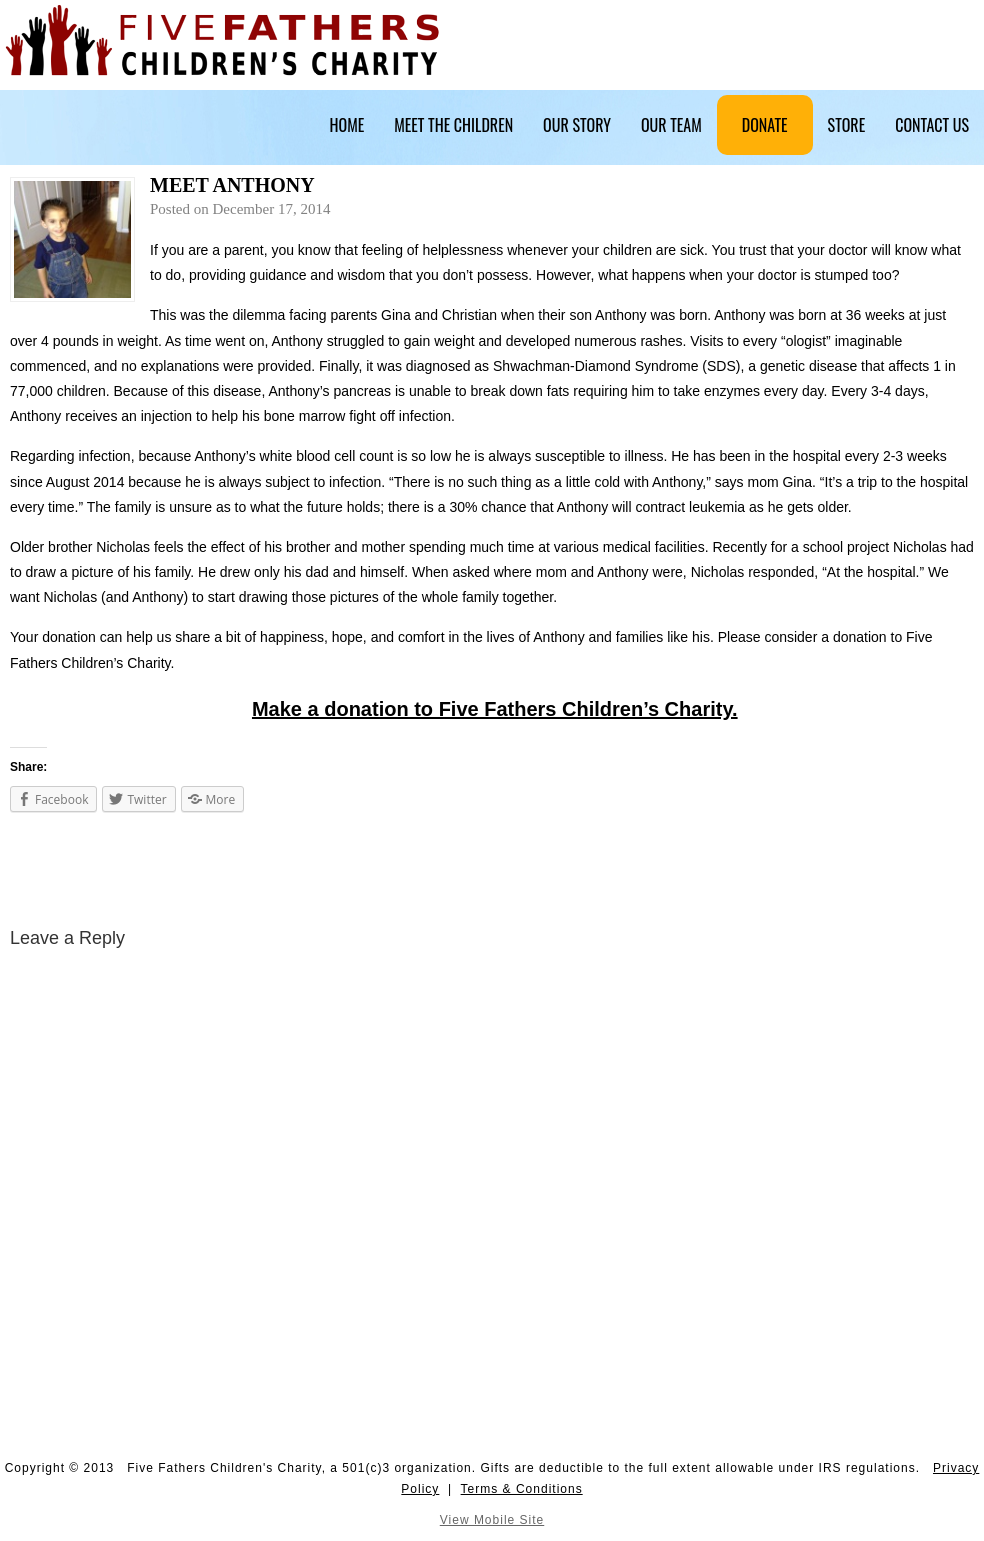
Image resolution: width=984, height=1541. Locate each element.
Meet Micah (37, 873)
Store (847, 125)
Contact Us (932, 125)
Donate (765, 125)
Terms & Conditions (522, 1489)
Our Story (577, 125)
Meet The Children (453, 125)
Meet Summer (943, 873)
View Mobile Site (492, 1520)
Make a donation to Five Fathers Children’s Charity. (495, 709)
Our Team (671, 125)
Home (347, 125)
